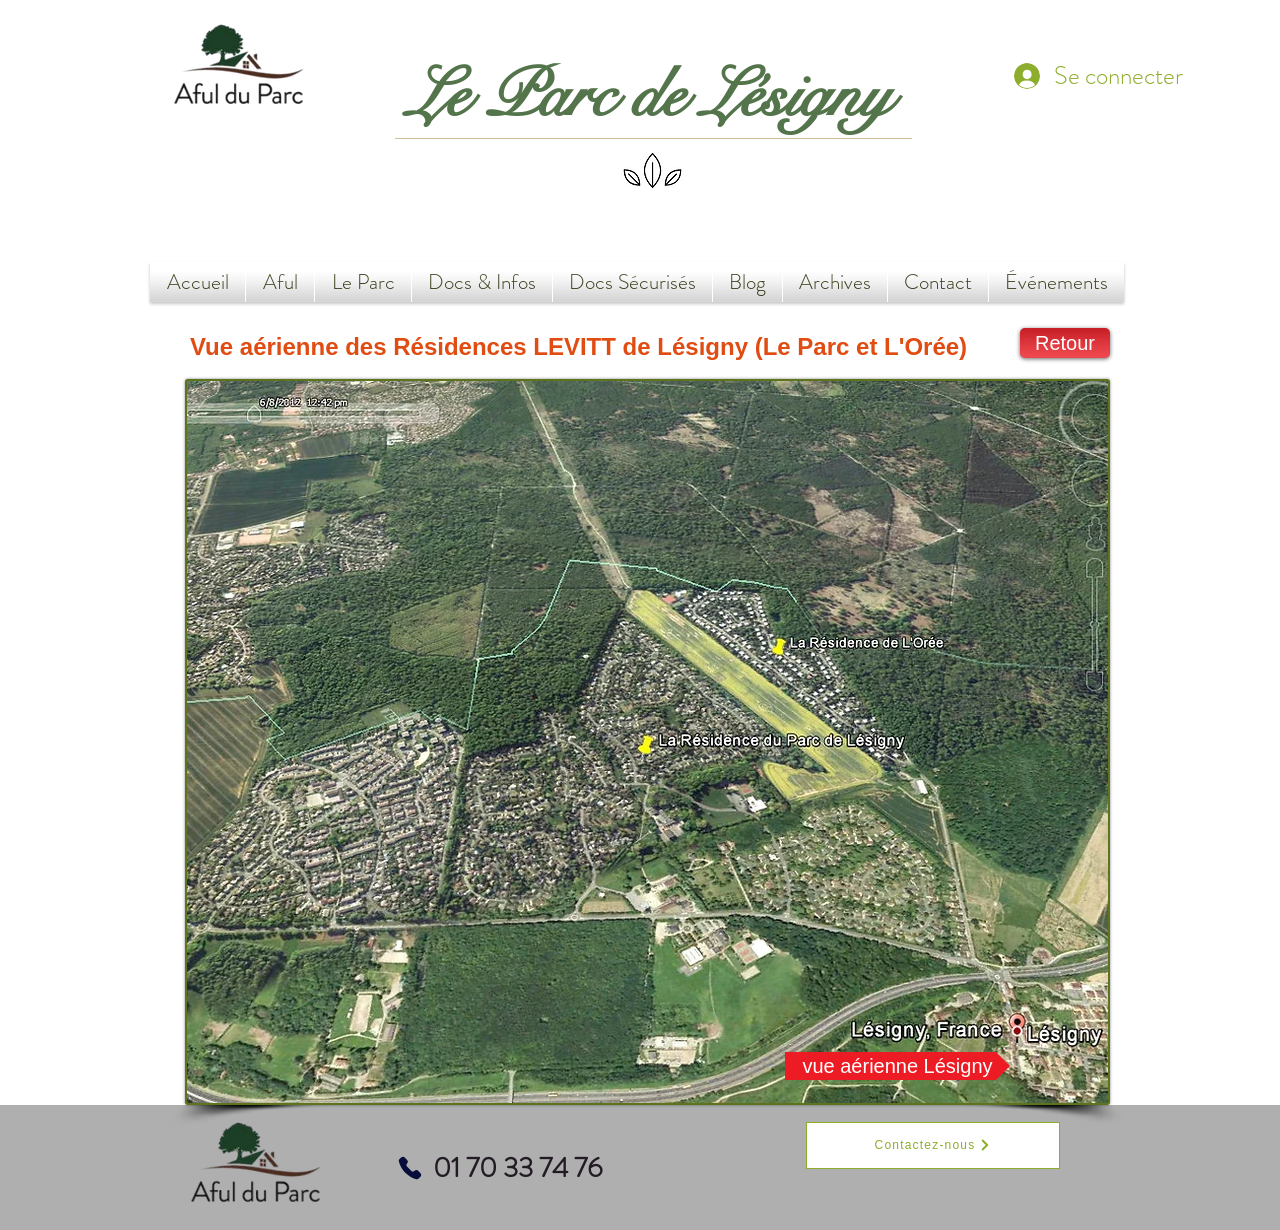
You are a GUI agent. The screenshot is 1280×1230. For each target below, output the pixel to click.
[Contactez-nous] (933, 1145)
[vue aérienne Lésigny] (897, 1066)
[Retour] (1065, 343)
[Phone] (410, 1168)
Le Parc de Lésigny (649, 96)
